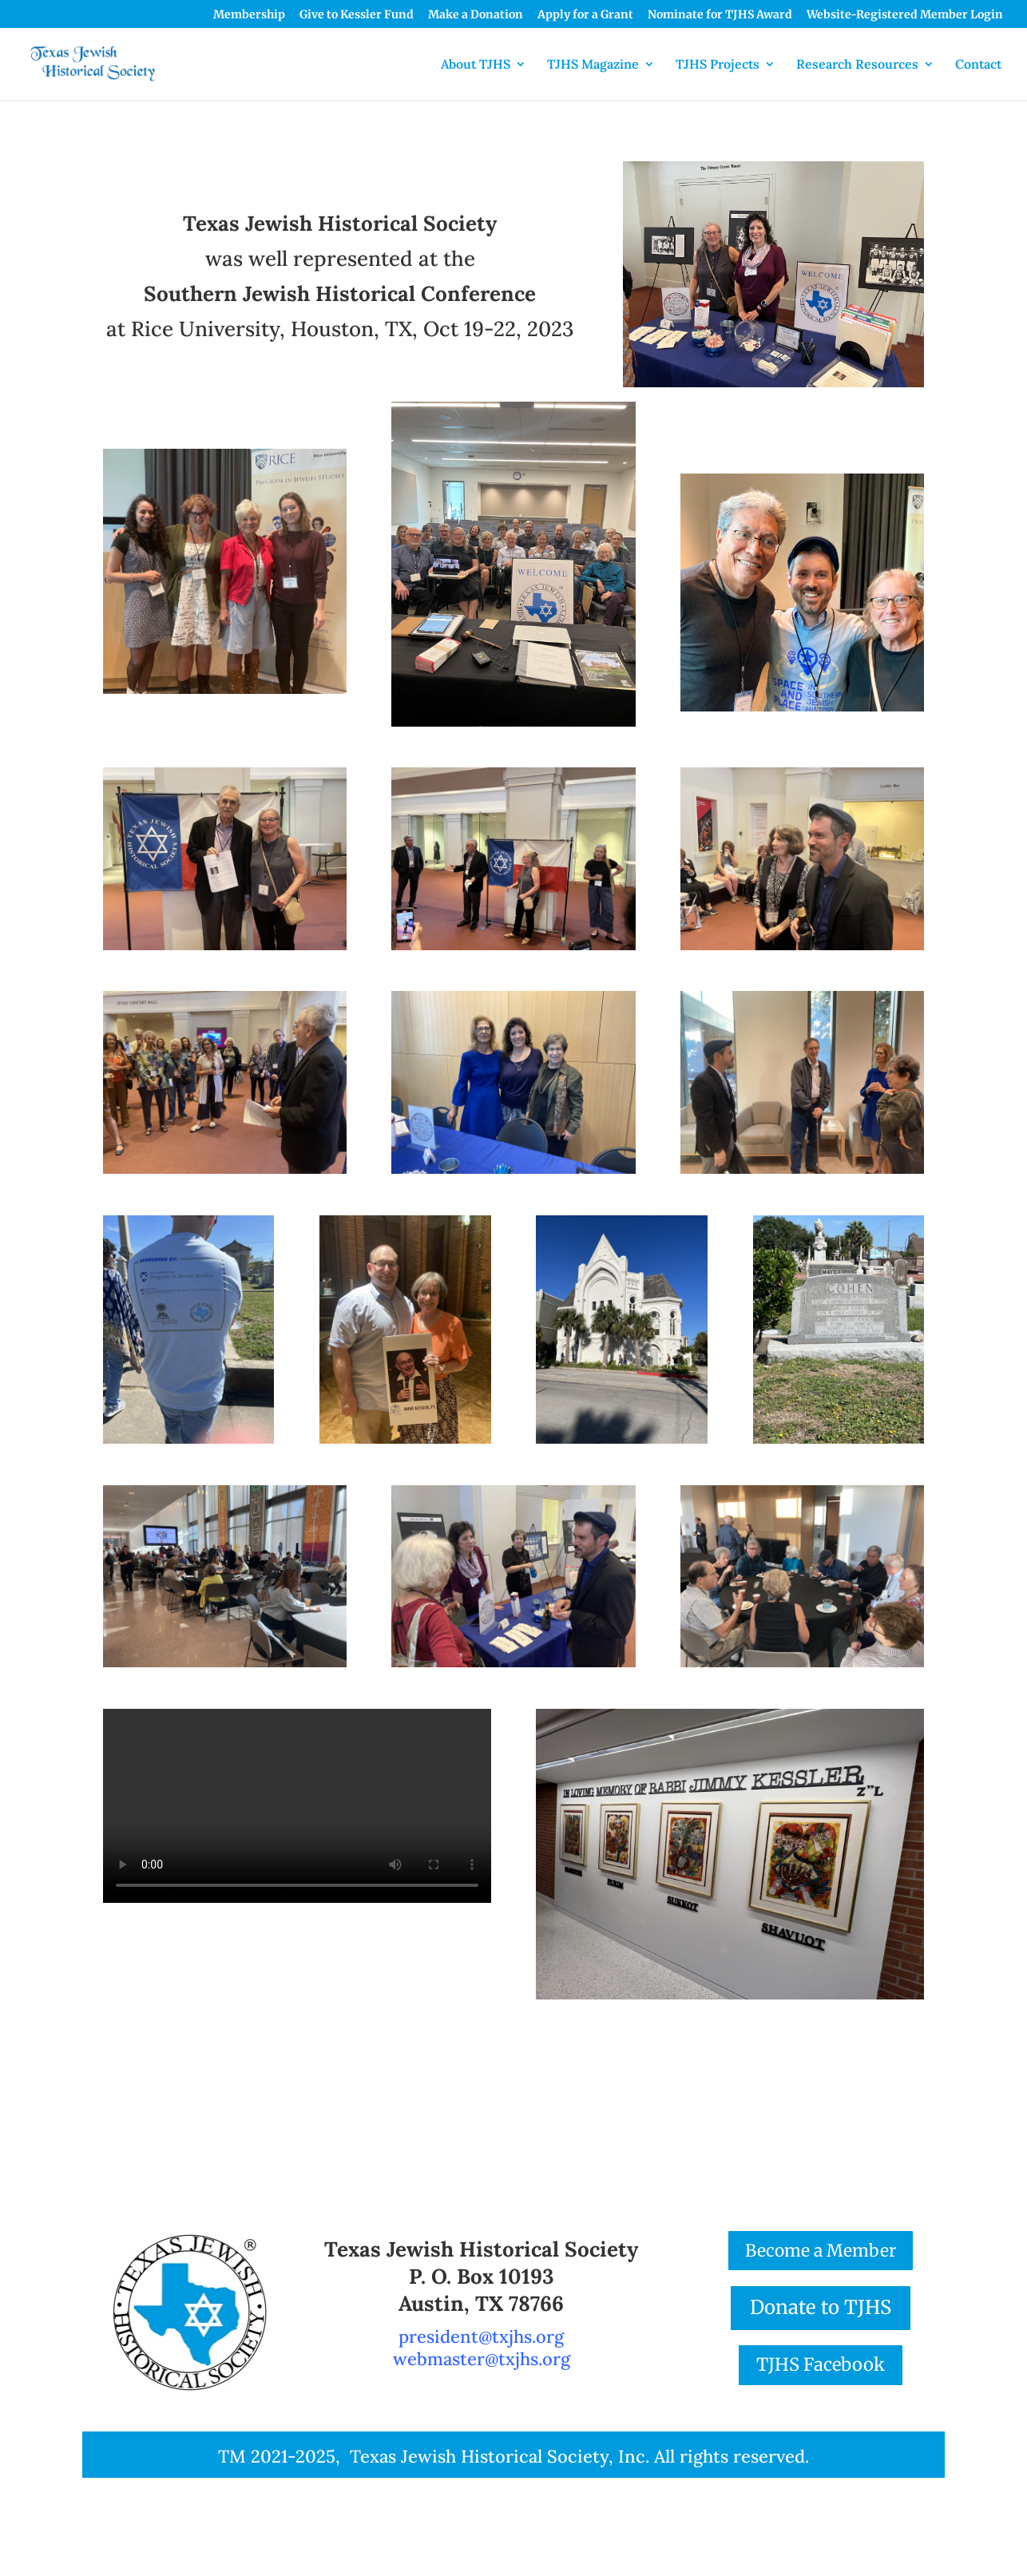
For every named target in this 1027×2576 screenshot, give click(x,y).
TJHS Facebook (820, 2364)
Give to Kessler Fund (356, 15)
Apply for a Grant (585, 15)
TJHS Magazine (593, 65)
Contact (978, 65)
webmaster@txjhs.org (481, 2359)
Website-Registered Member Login (905, 15)
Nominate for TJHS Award (720, 15)
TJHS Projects (717, 65)
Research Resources (857, 65)
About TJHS (475, 65)
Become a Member (820, 2250)
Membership (249, 15)
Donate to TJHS (820, 2307)
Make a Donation (475, 15)
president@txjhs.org (481, 2336)
